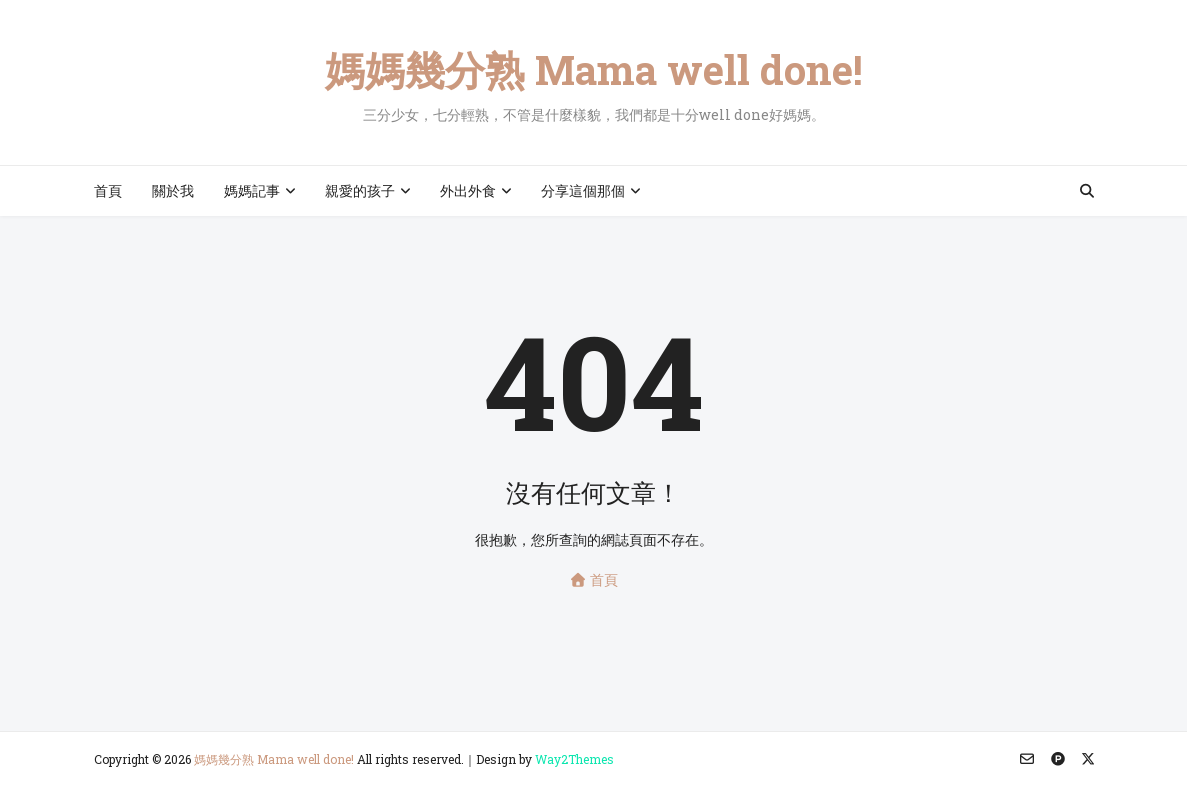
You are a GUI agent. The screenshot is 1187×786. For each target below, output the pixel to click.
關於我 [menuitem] (173, 190)
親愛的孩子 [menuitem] (360, 190)
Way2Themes (574, 759)
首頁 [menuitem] (108, 190)
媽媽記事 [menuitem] (252, 190)
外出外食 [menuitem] (468, 190)
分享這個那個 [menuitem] (583, 190)
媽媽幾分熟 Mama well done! (594, 69)
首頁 (593, 579)
